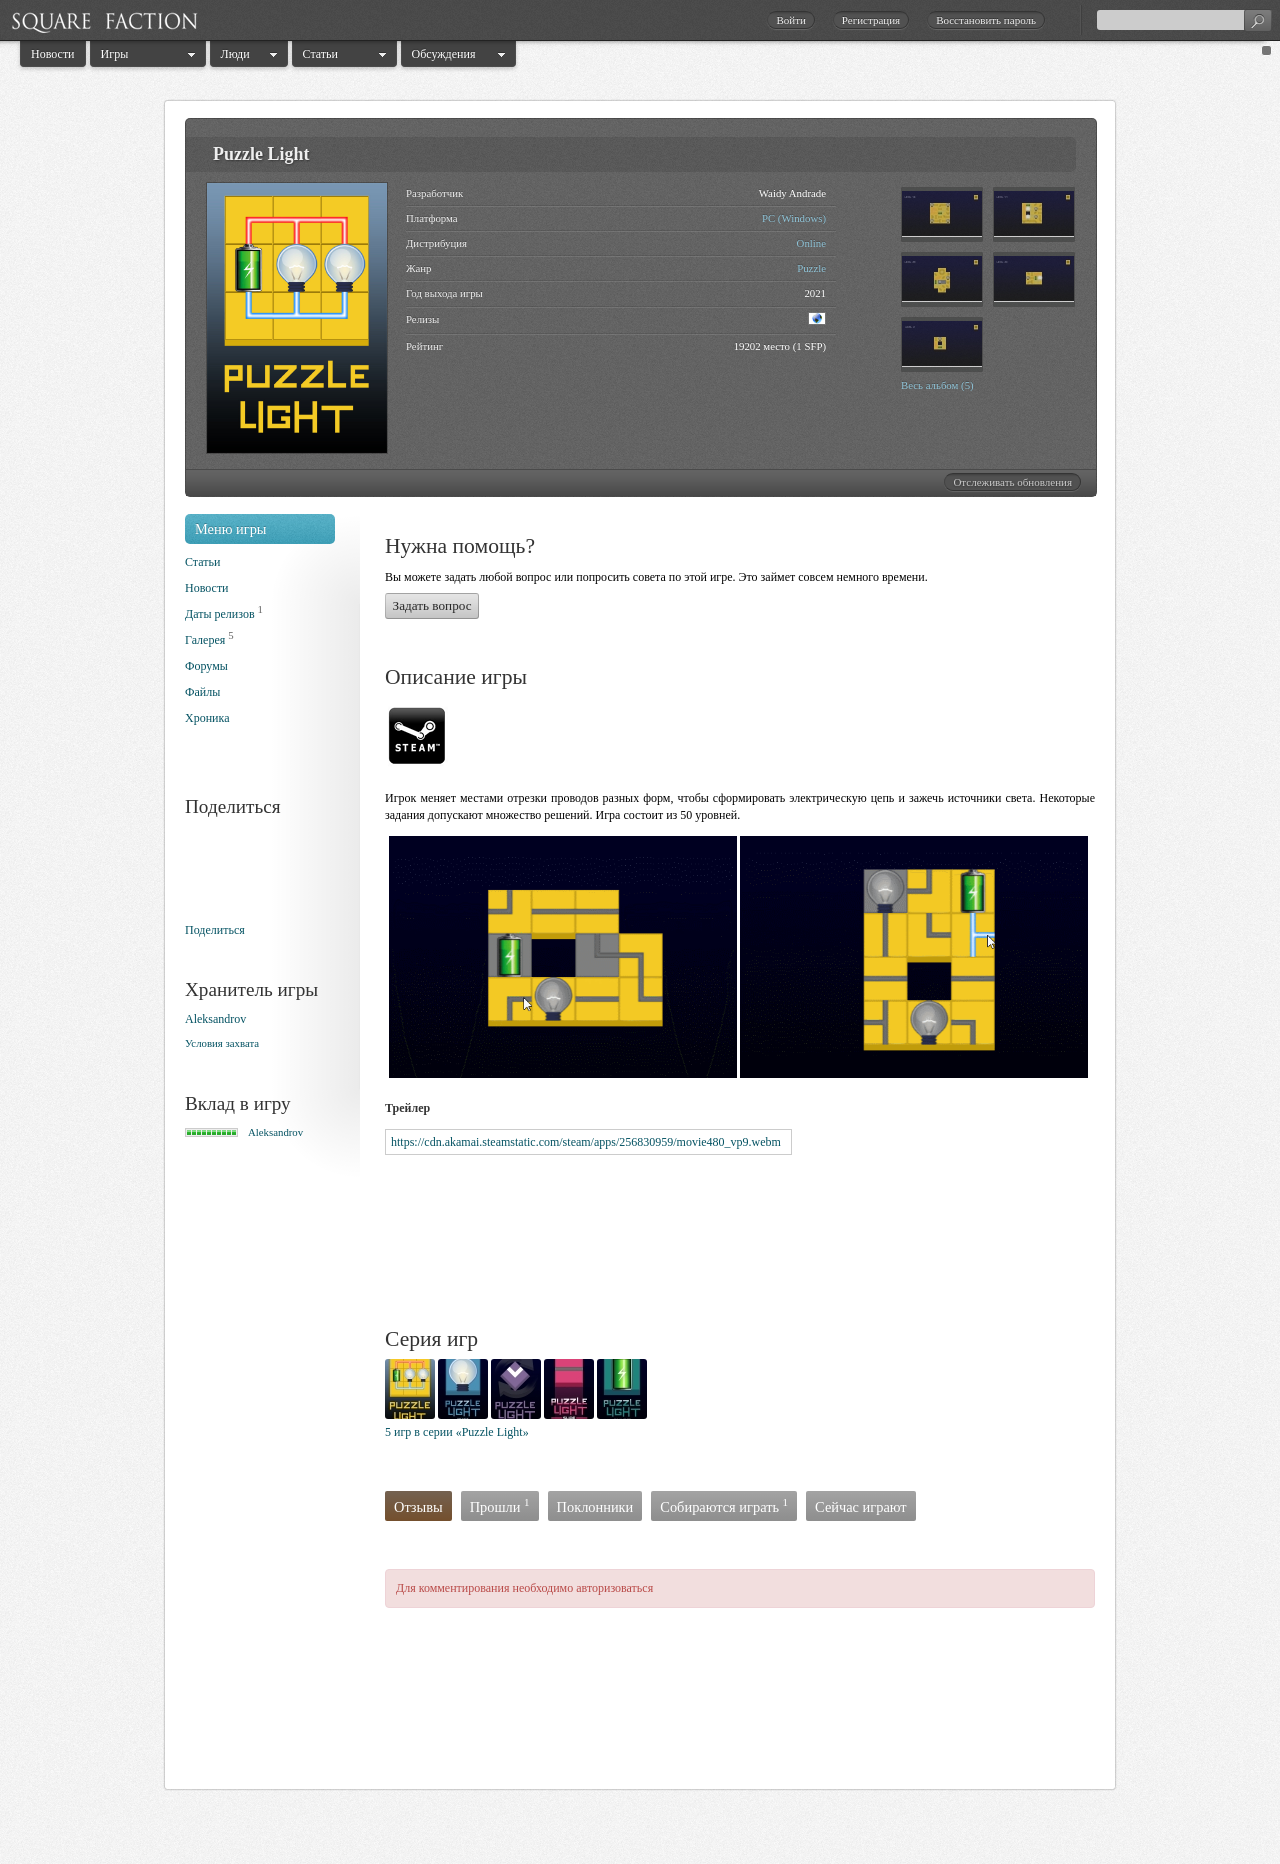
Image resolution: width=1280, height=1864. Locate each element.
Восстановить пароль (986, 20)
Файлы (202, 692)
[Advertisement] (749, 1242)
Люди (235, 54)
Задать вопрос (432, 605)
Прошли (500, 1505)
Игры (115, 54)
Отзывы (418, 1507)
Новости (53, 54)
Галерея (205, 640)
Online (811, 243)
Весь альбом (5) (937, 385)
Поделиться (215, 930)
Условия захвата (222, 1043)
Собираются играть (724, 1505)
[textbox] (1184, 20)
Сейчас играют (861, 1507)
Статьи (320, 54)
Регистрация (871, 20)
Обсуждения (444, 54)
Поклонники (595, 1507)
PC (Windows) (794, 218)
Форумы (206, 666)
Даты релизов (220, 614)
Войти (790, 20)
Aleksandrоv (215, 1019)
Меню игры (231, 529)
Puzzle (811, 268)
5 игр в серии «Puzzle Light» (457, 1432)
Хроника (207, 718)
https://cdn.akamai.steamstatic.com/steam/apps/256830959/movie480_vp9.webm (586, 1142)
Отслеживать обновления (1012, 482)
